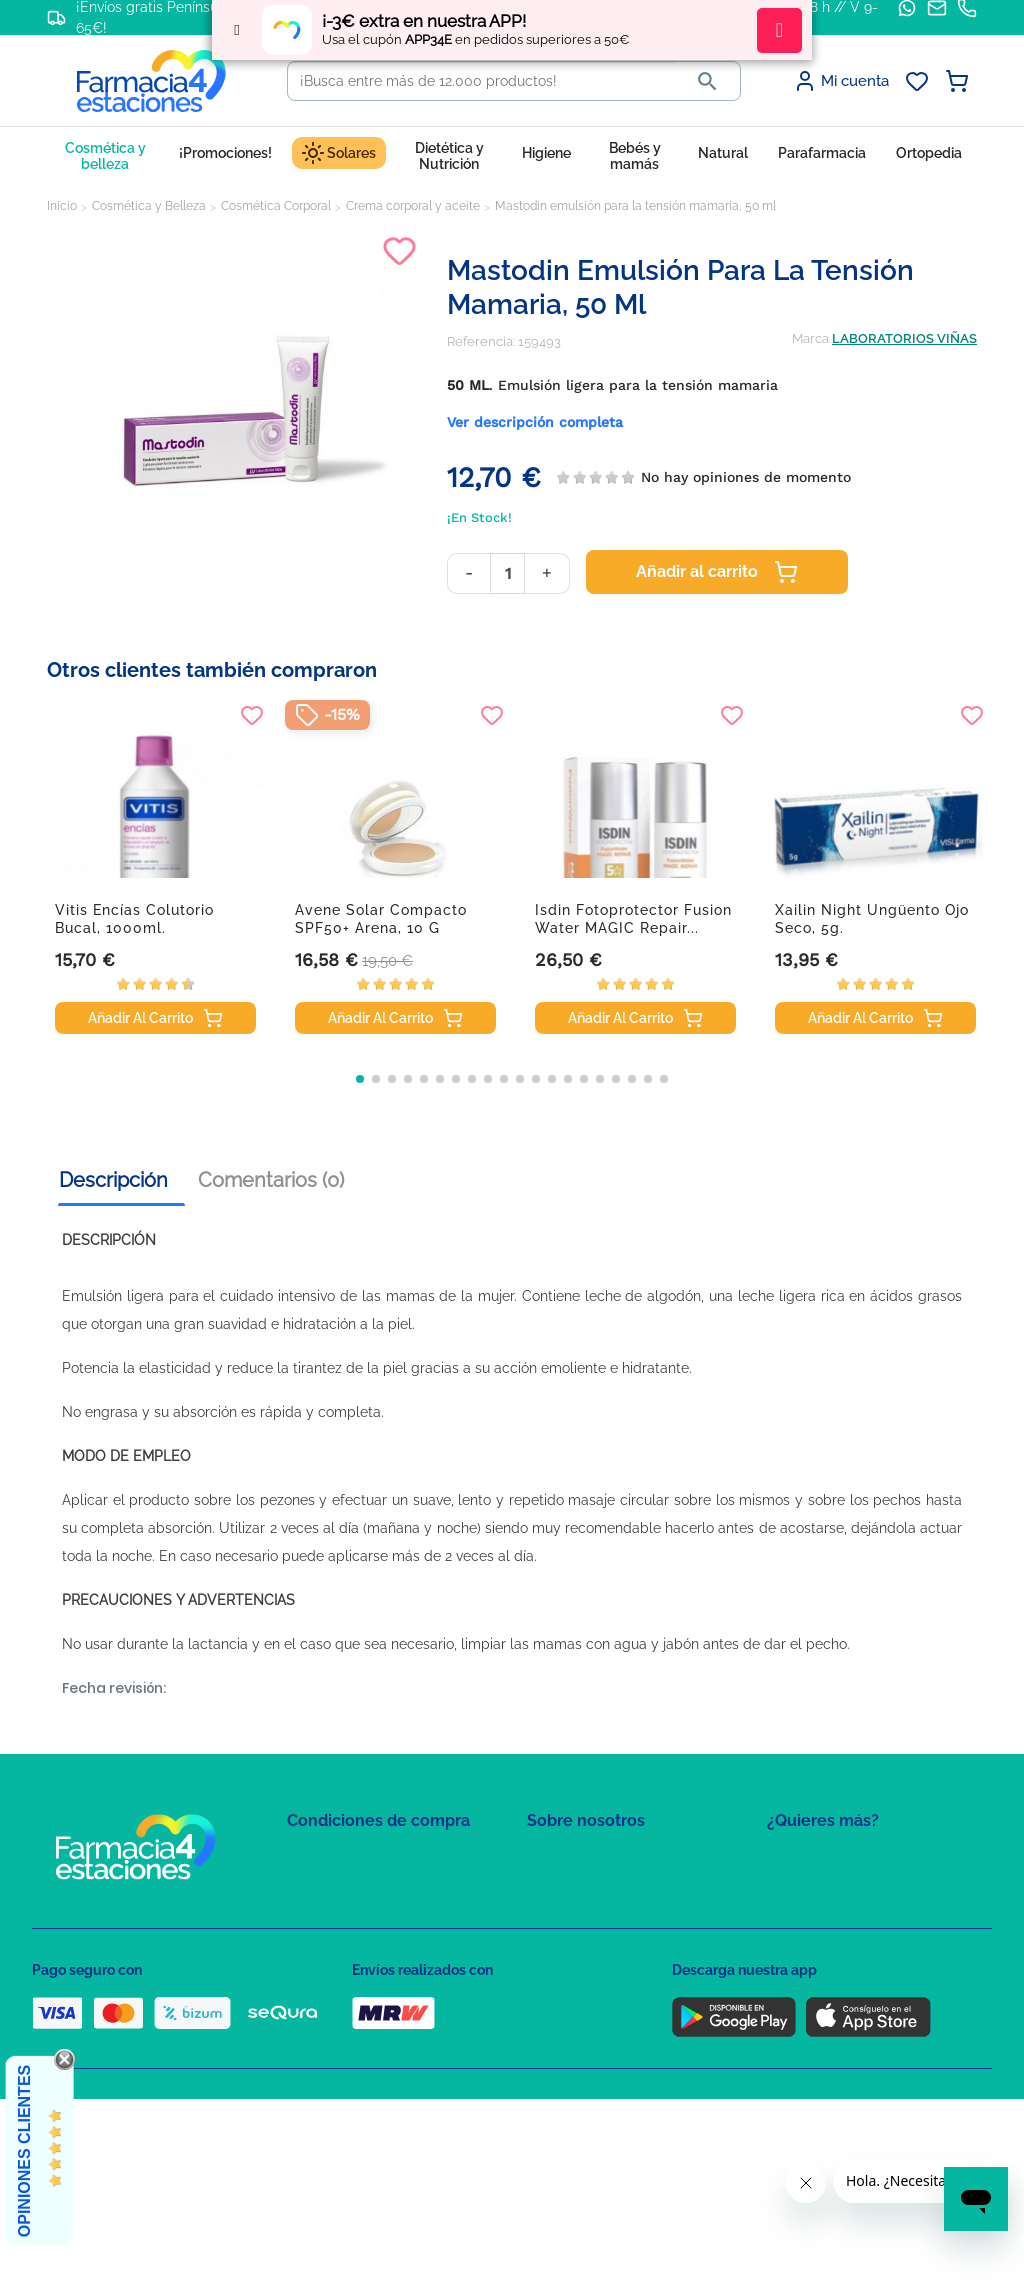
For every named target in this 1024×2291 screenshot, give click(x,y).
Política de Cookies (344, 1918)
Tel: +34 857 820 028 (587, 1976)
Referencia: (481, 341)
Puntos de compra (342, 1976)
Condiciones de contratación (374, 1860)
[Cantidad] (507, 573)
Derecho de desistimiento (365, 2034)
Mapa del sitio (568, 1860)
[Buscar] (481, 81)
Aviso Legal (322, 1947)
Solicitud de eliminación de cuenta (632, 1947)
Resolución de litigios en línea (377, 2063)
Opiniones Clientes (24, 2151)
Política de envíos (340, 2005)
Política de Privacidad (351, 1889)
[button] (360, 1079)
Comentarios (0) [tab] (271, 1180)
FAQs (543, 1889)
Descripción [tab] (113, 1180)
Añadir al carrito (717, 572)
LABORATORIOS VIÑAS (904, 338)
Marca (810, 338)
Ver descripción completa (535, 422)
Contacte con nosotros (595, 1918)
